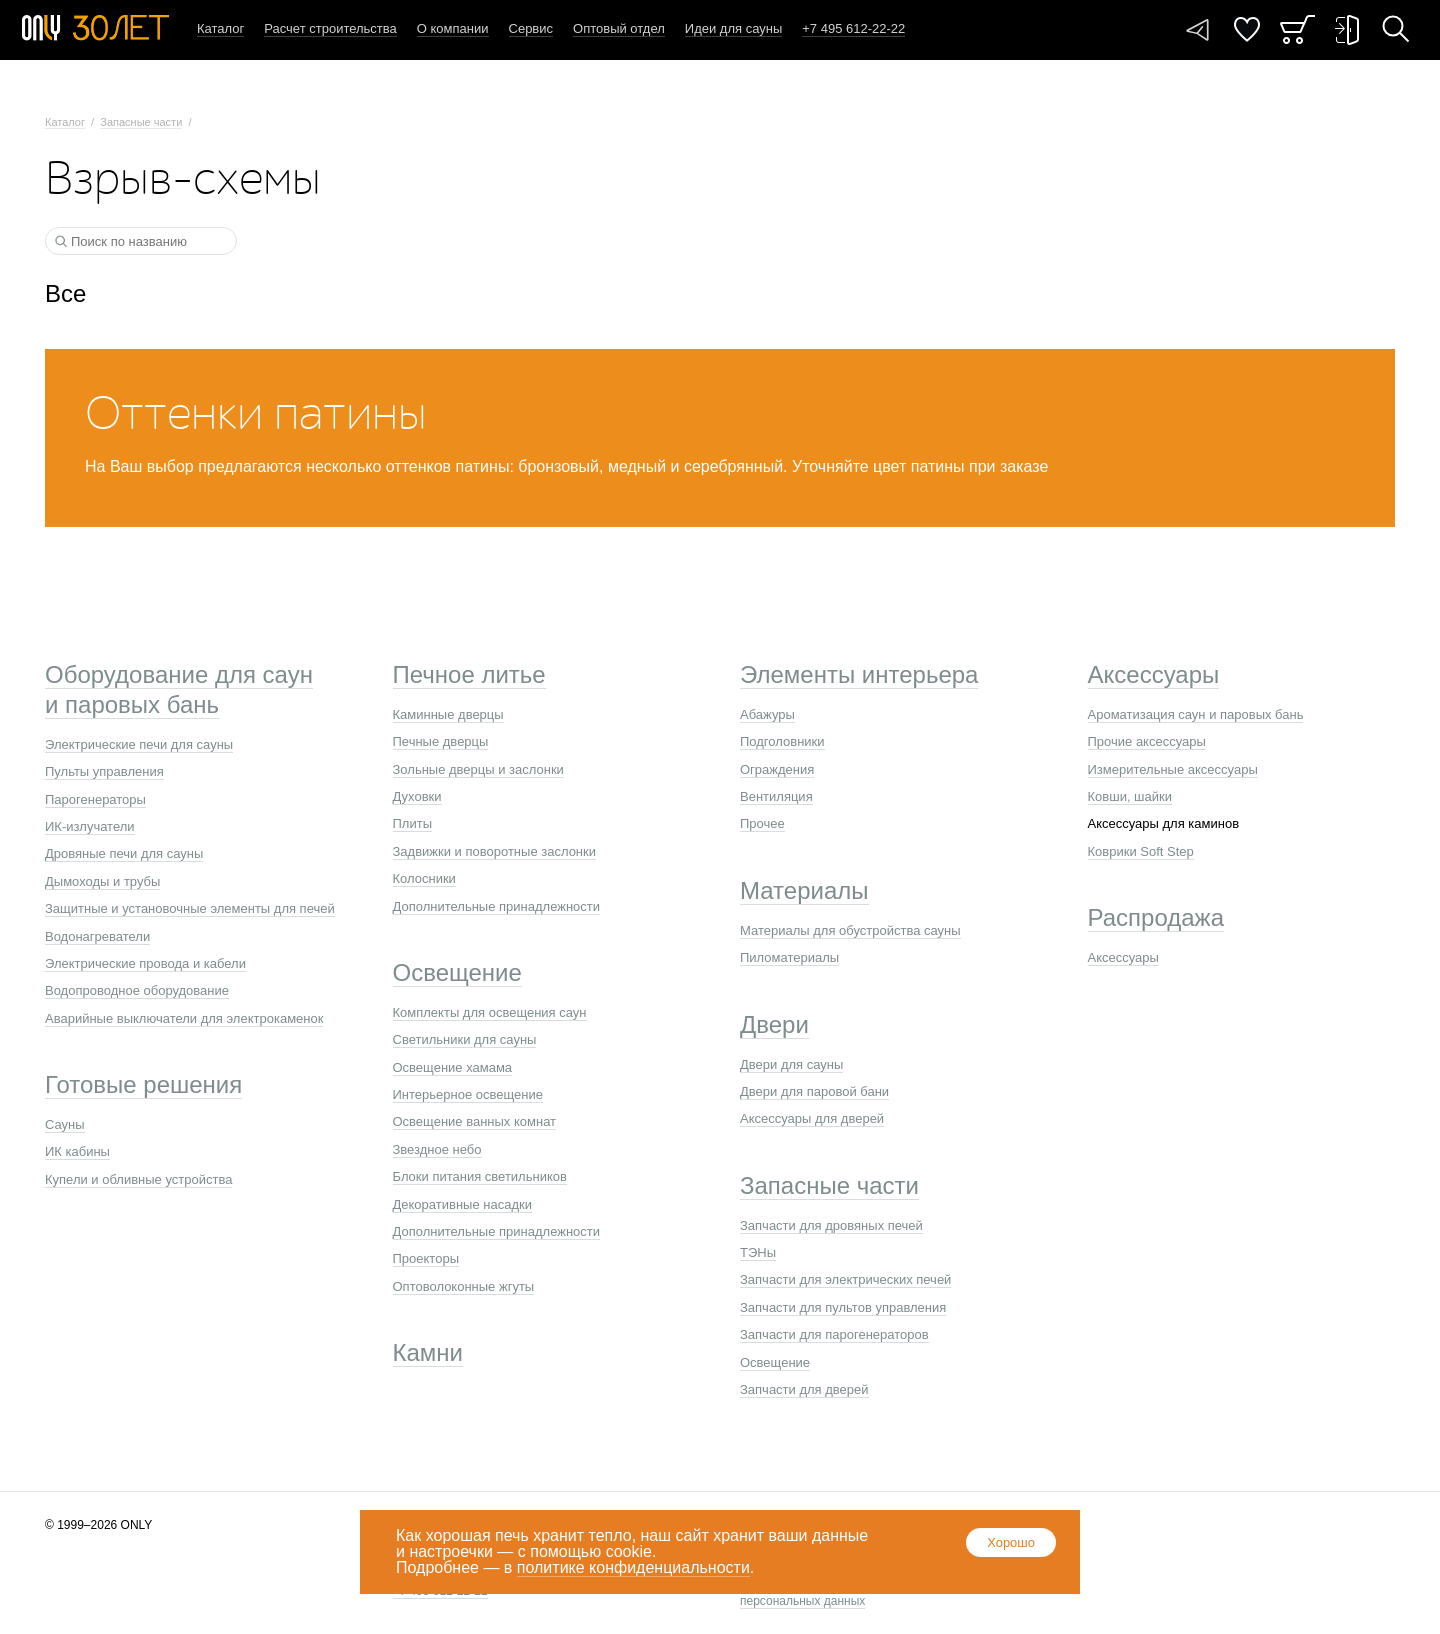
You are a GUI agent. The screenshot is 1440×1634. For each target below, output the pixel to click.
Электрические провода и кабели (145, 963)
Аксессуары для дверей (812, 1118)
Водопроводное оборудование (137, 990)
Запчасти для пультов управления (843, 1307)
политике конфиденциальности (633, 1567)
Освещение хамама (453, 1067)
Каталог (220, 28)
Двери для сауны (791, 1064)
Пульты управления (104, 771)
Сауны (65, 1124)
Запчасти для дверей (804, 1389)
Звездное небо (437, 1149)
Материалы (804, 890)
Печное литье (469, 674)
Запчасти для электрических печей (845, 1279)
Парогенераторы (95, 799)
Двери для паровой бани (814, 1091)
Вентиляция (776, 796)
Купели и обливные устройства (138, 1179)
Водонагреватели (97, 936)
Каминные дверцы (448, 714)
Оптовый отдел (619, 28)
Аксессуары (1154, 674)
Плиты (413, 823)
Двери (774, 1024)
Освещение (457, 972)
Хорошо (1011, 1542)
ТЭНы (758, 1252)
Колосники (424, 878)
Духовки (417, 796)
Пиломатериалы (789, 957)
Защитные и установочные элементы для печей (190, 908)
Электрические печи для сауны (139, 744)
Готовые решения (143, 1084)
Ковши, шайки (1130, 796)
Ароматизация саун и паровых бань (1196, 714)
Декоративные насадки (462, 1204)
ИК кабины (77, 1151)
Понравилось (1247, 29)
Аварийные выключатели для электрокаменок (184, 1018)
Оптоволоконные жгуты (464, 1286)
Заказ (1297, 29)
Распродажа (1156, 917)
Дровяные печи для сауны (124, 853)
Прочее (762, 823)
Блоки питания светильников (480, 1176)
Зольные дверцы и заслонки (478, 769)
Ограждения (777, 769)
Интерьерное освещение (468, 1094)
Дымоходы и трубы (102, 881)
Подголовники (782, 741)
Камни (428, 1352)
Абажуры (767, 714)
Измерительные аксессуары (1173, 769)
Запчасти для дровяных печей (831, 1225)
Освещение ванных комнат (475, 1121)
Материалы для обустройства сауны (850, 930)
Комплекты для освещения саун (490, 1012)
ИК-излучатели (90, 826)
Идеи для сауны (733, 28)
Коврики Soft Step (1141, 851)
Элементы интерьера (859, 674)
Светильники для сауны (465, 1039)
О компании (453, 28)
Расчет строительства (330, 28)
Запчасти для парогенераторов (834, 1334)
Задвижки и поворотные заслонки (495, 851)
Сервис (531, 28)
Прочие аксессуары (1147, 741)
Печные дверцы (441, 741)
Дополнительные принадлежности (497, 906)
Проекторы (426, 1258)
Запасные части (141, 122)
